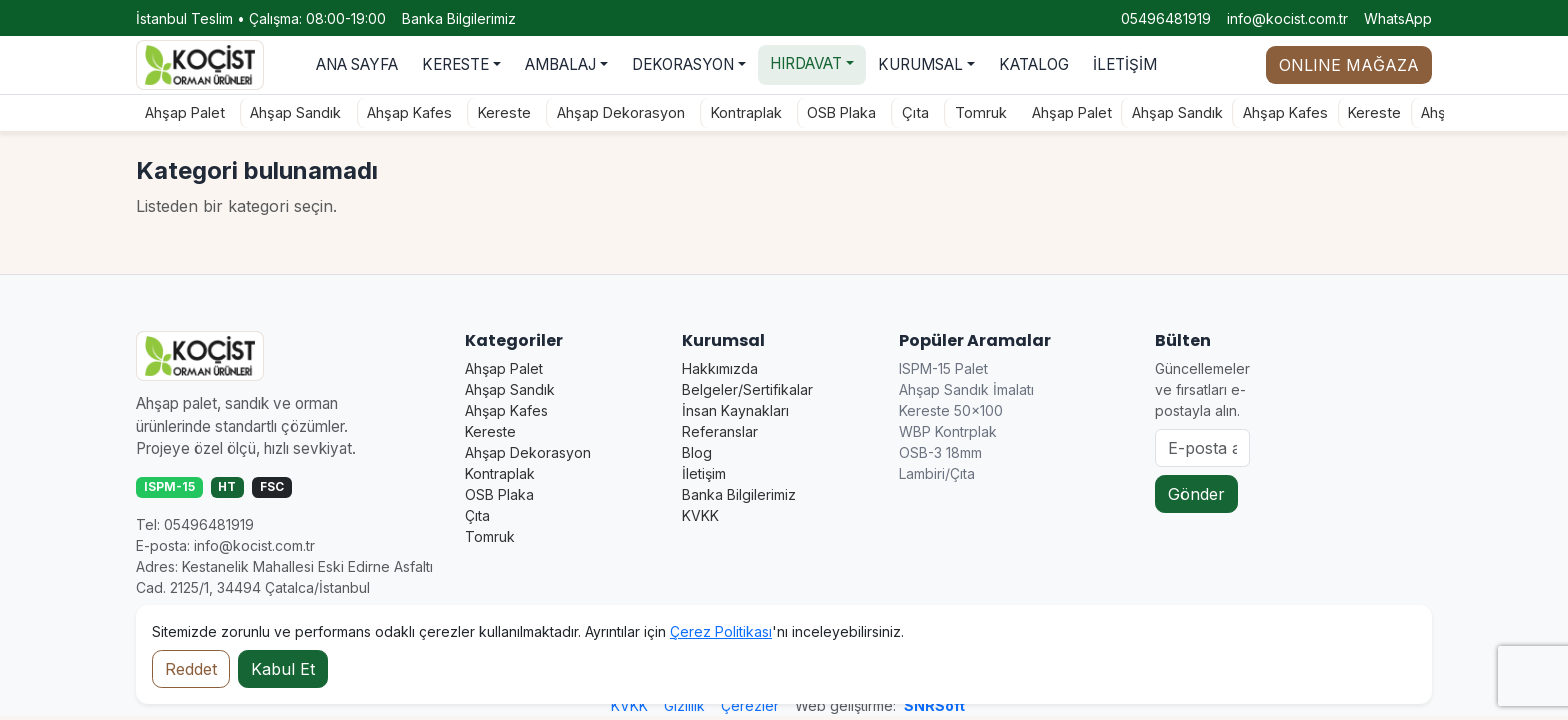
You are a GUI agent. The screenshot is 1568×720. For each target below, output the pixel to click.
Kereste (487, 112)
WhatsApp (1398, 18)
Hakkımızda (720, 368)
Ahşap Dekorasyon (603, 112)
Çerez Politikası (721, 631)
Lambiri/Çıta (937, 473)
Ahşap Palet (167, 112)
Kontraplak (728, 112)
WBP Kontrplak (948, 431)
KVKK (700, 515)
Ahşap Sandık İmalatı (966, 389)
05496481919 (1166, 18)
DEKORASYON (683, 64)
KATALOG (1034, 64)
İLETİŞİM (1125, 64)
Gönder (1196, 494)
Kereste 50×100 (951, 410)
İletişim (704, 473)
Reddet (191, 669)
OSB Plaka (824, 112)
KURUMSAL (920, 64)
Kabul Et (283, 669)
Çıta (898, 112)
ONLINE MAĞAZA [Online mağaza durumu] (1349, 65)
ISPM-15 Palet (943, 368)
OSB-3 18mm (940, 452)
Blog (697, 452)
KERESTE (455, 64)
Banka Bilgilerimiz (459, 18)
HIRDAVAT (806, 63)
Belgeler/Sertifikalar (747, 389)
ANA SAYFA (357, 64)
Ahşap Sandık (278, 112)
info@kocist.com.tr (1287, 18)
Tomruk (964, 112)
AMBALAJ (560, 64)
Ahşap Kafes (392, 112)
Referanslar (720, 431)
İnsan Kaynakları (735, 410)
